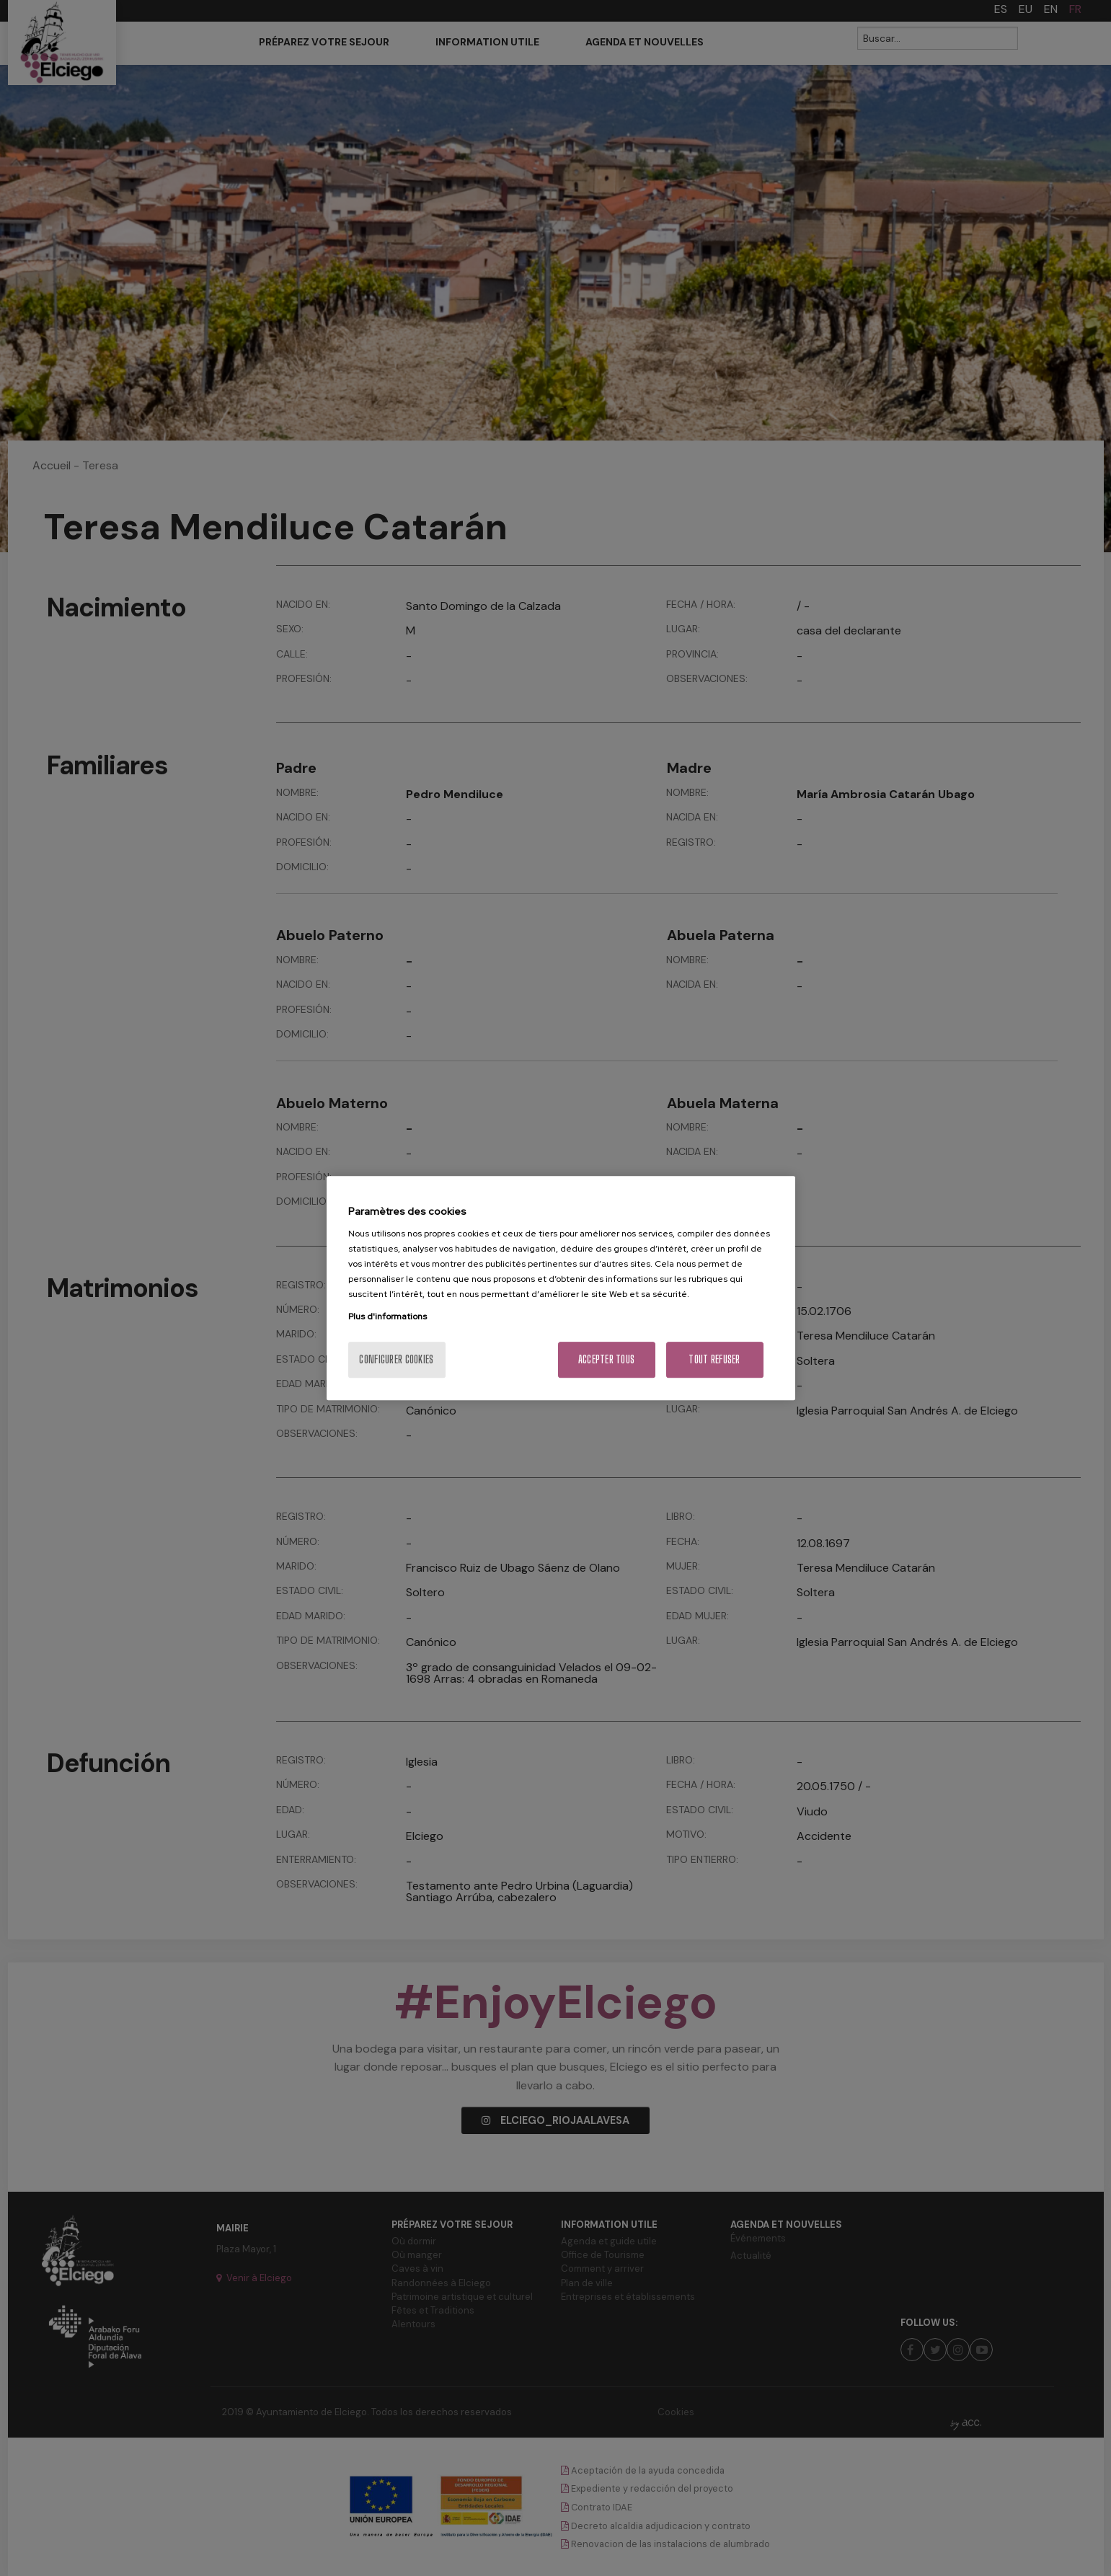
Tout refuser (714, 1359)
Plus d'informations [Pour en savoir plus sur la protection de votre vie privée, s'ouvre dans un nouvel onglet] (387, 1316)
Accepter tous (606, 1359)
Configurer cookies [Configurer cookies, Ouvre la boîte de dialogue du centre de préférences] (396, 1359)
